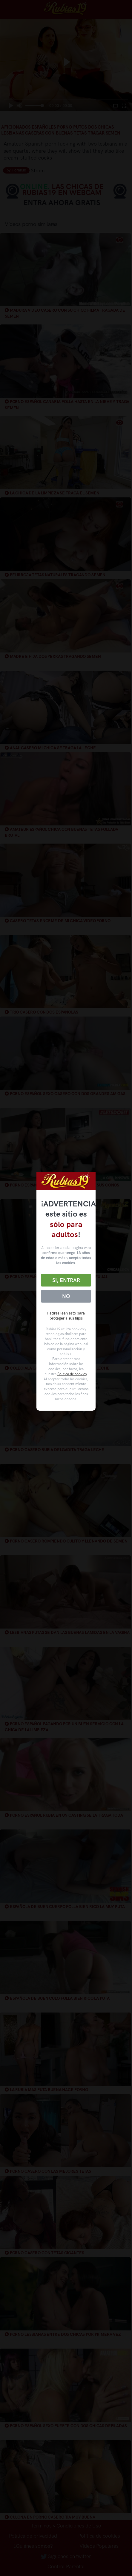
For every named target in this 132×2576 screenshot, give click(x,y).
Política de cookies (72, 1374)
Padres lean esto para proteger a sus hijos (66, 1315)
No (66, 1296)
